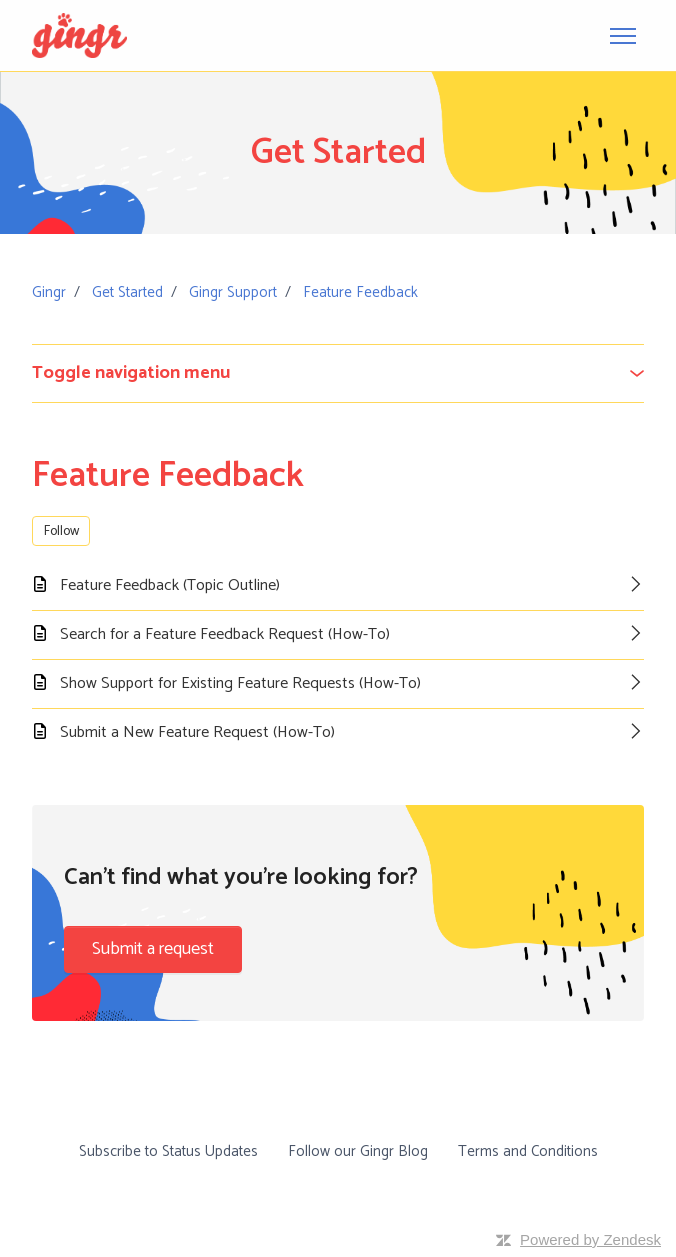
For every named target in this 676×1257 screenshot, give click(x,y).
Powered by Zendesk (590, 1239)
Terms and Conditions (528, 1151)
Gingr (49, 292)
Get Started (127, 292)
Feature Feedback (360, 292)
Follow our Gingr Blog (358, 1151)
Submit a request (153, 949)
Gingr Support (233, 292)
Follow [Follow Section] (61, 531)
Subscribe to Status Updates (168, 1151)
